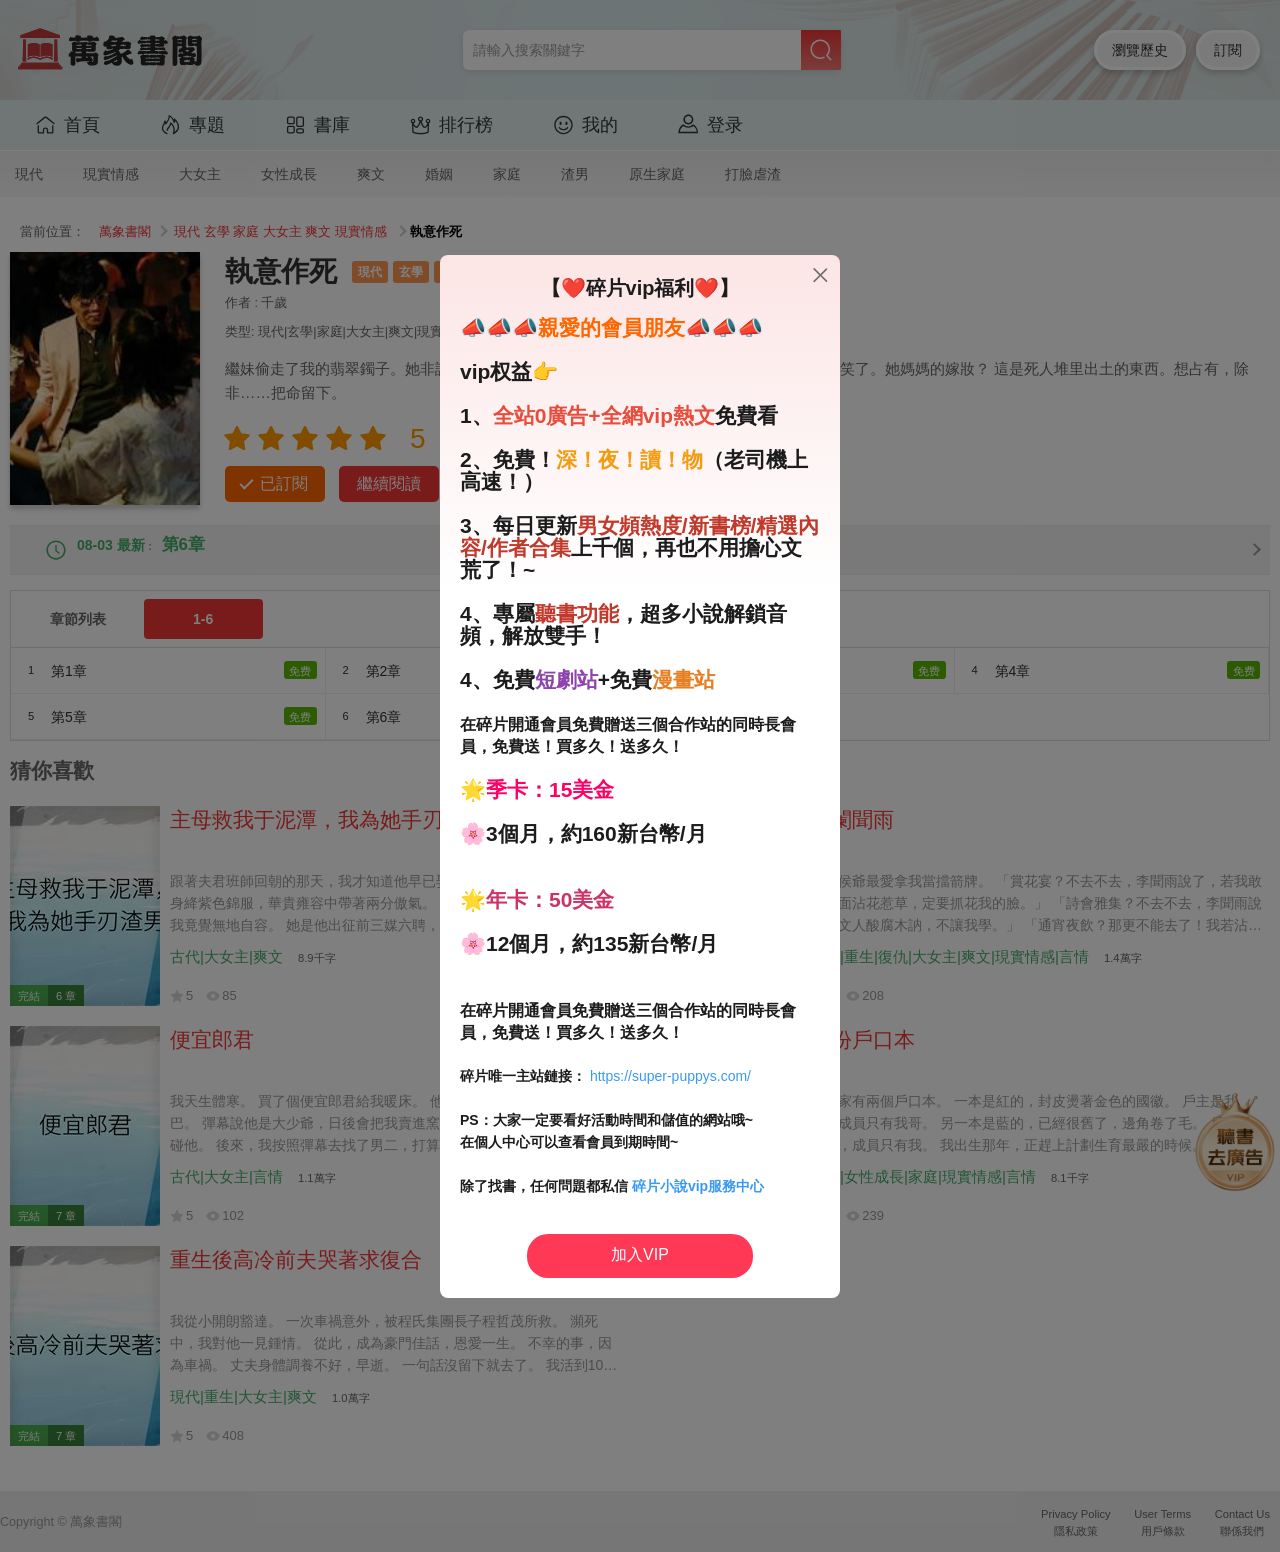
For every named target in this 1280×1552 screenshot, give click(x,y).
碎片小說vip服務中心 (698, 1186)
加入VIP (640, 1254)
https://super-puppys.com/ (670, 1076)
